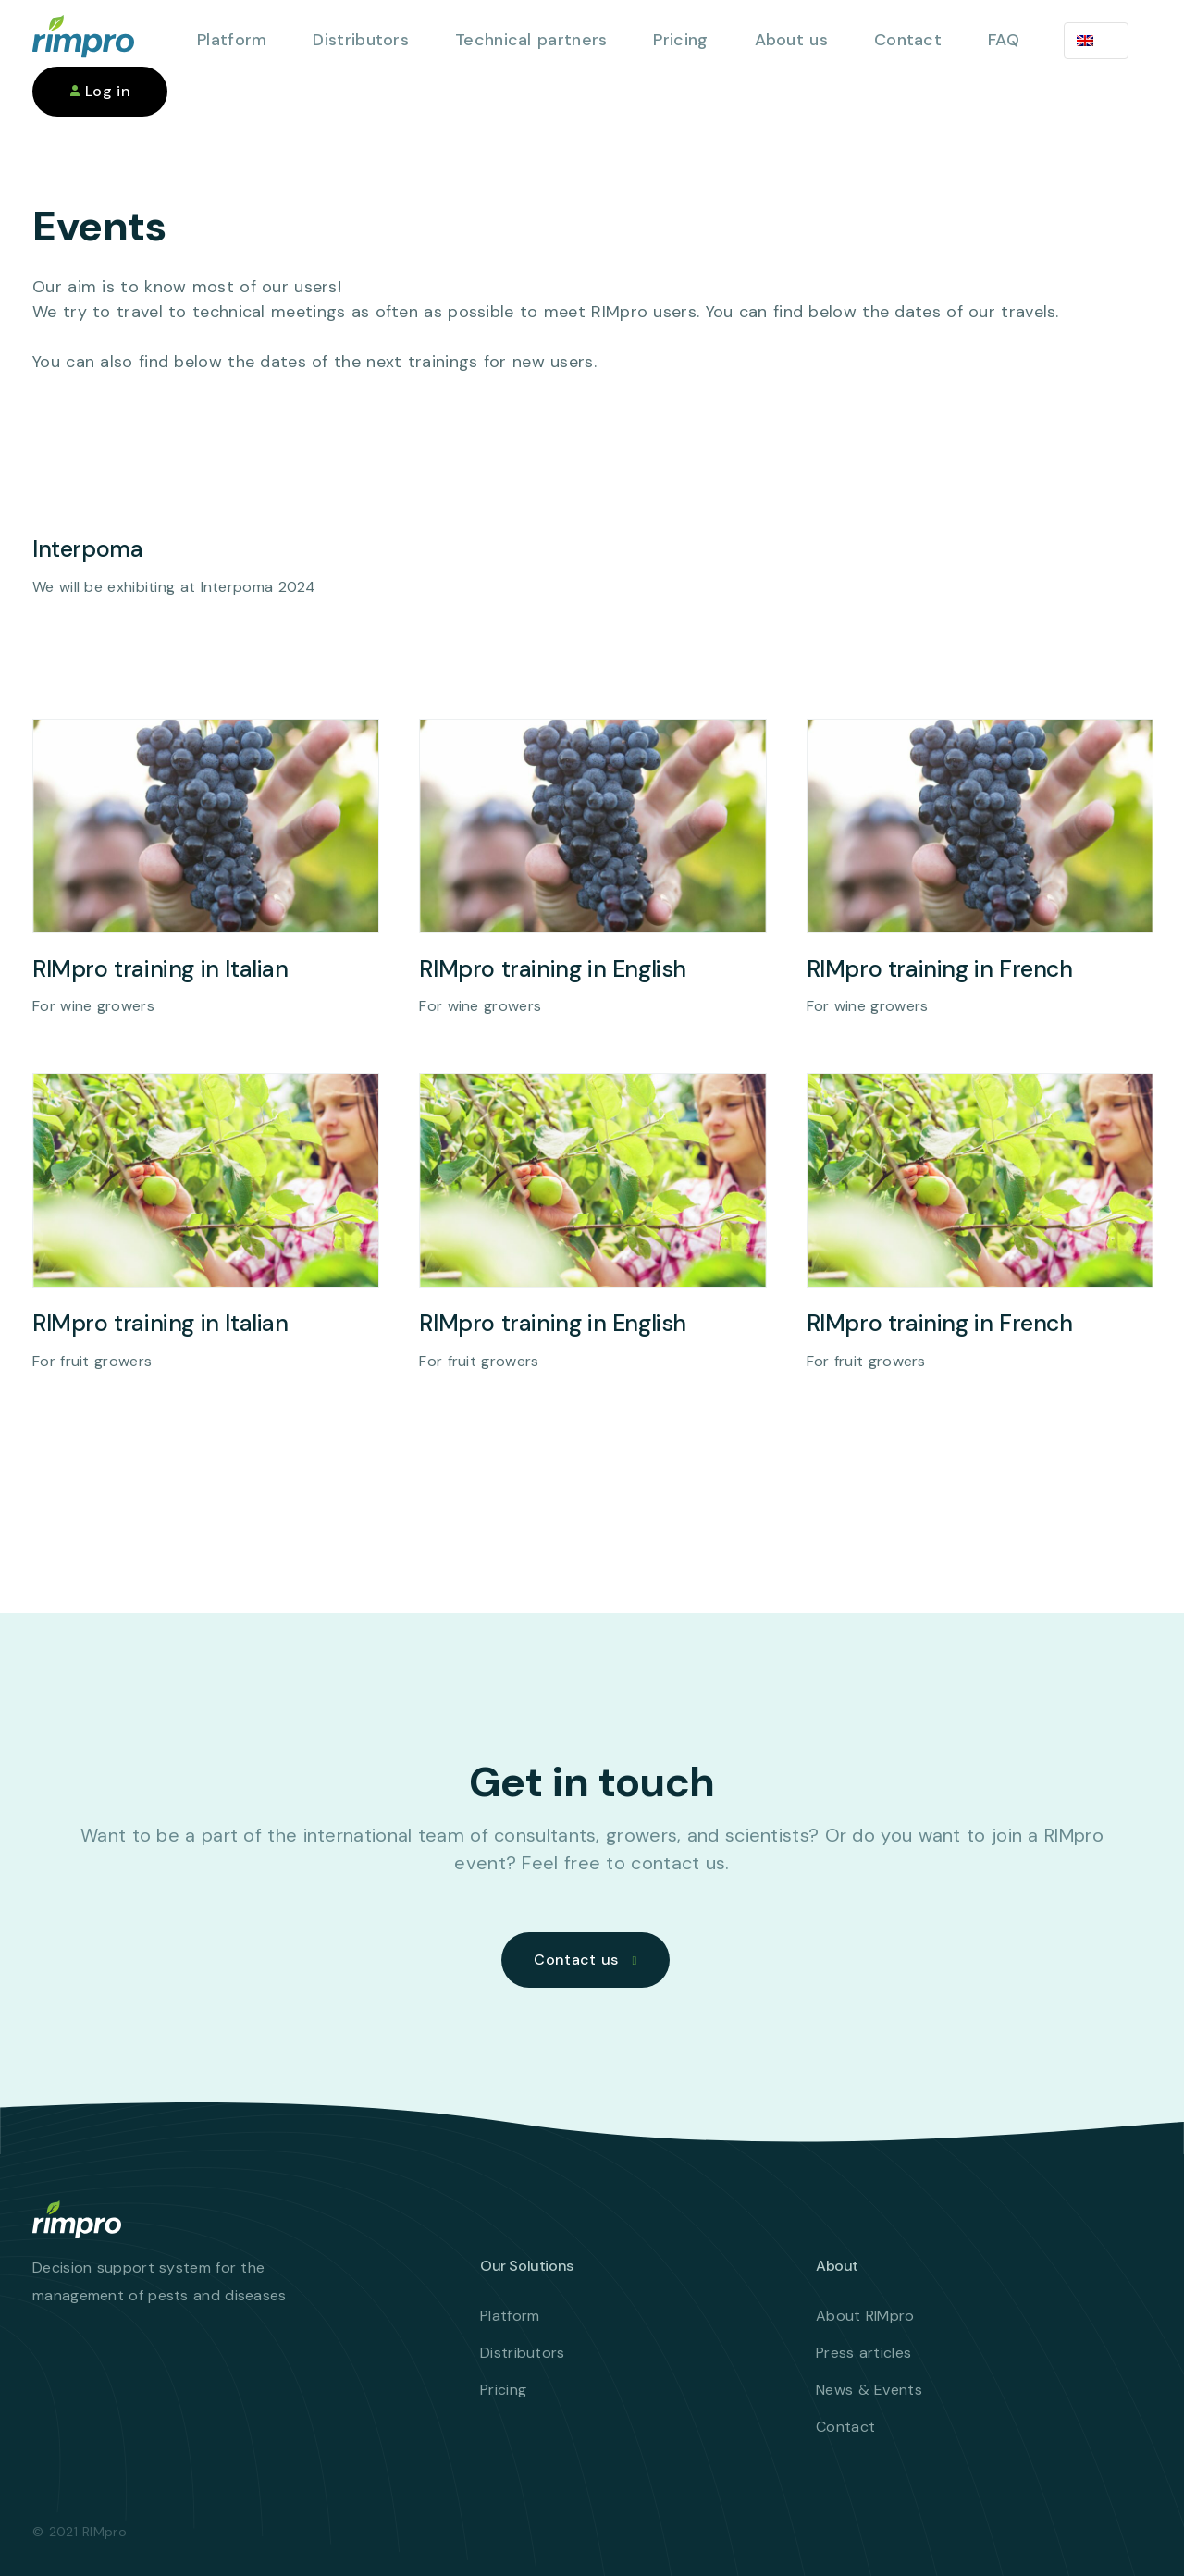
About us (791, 40)
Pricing (680, 40)
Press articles (863, 2352)
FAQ (1003, 40)
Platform (231, 40)
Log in (99, 91)
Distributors (361, 40)
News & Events (869, 2389)
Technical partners (531, 40)
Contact (908, 40)
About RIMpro (865, 2315)
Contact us (576, 1959)
